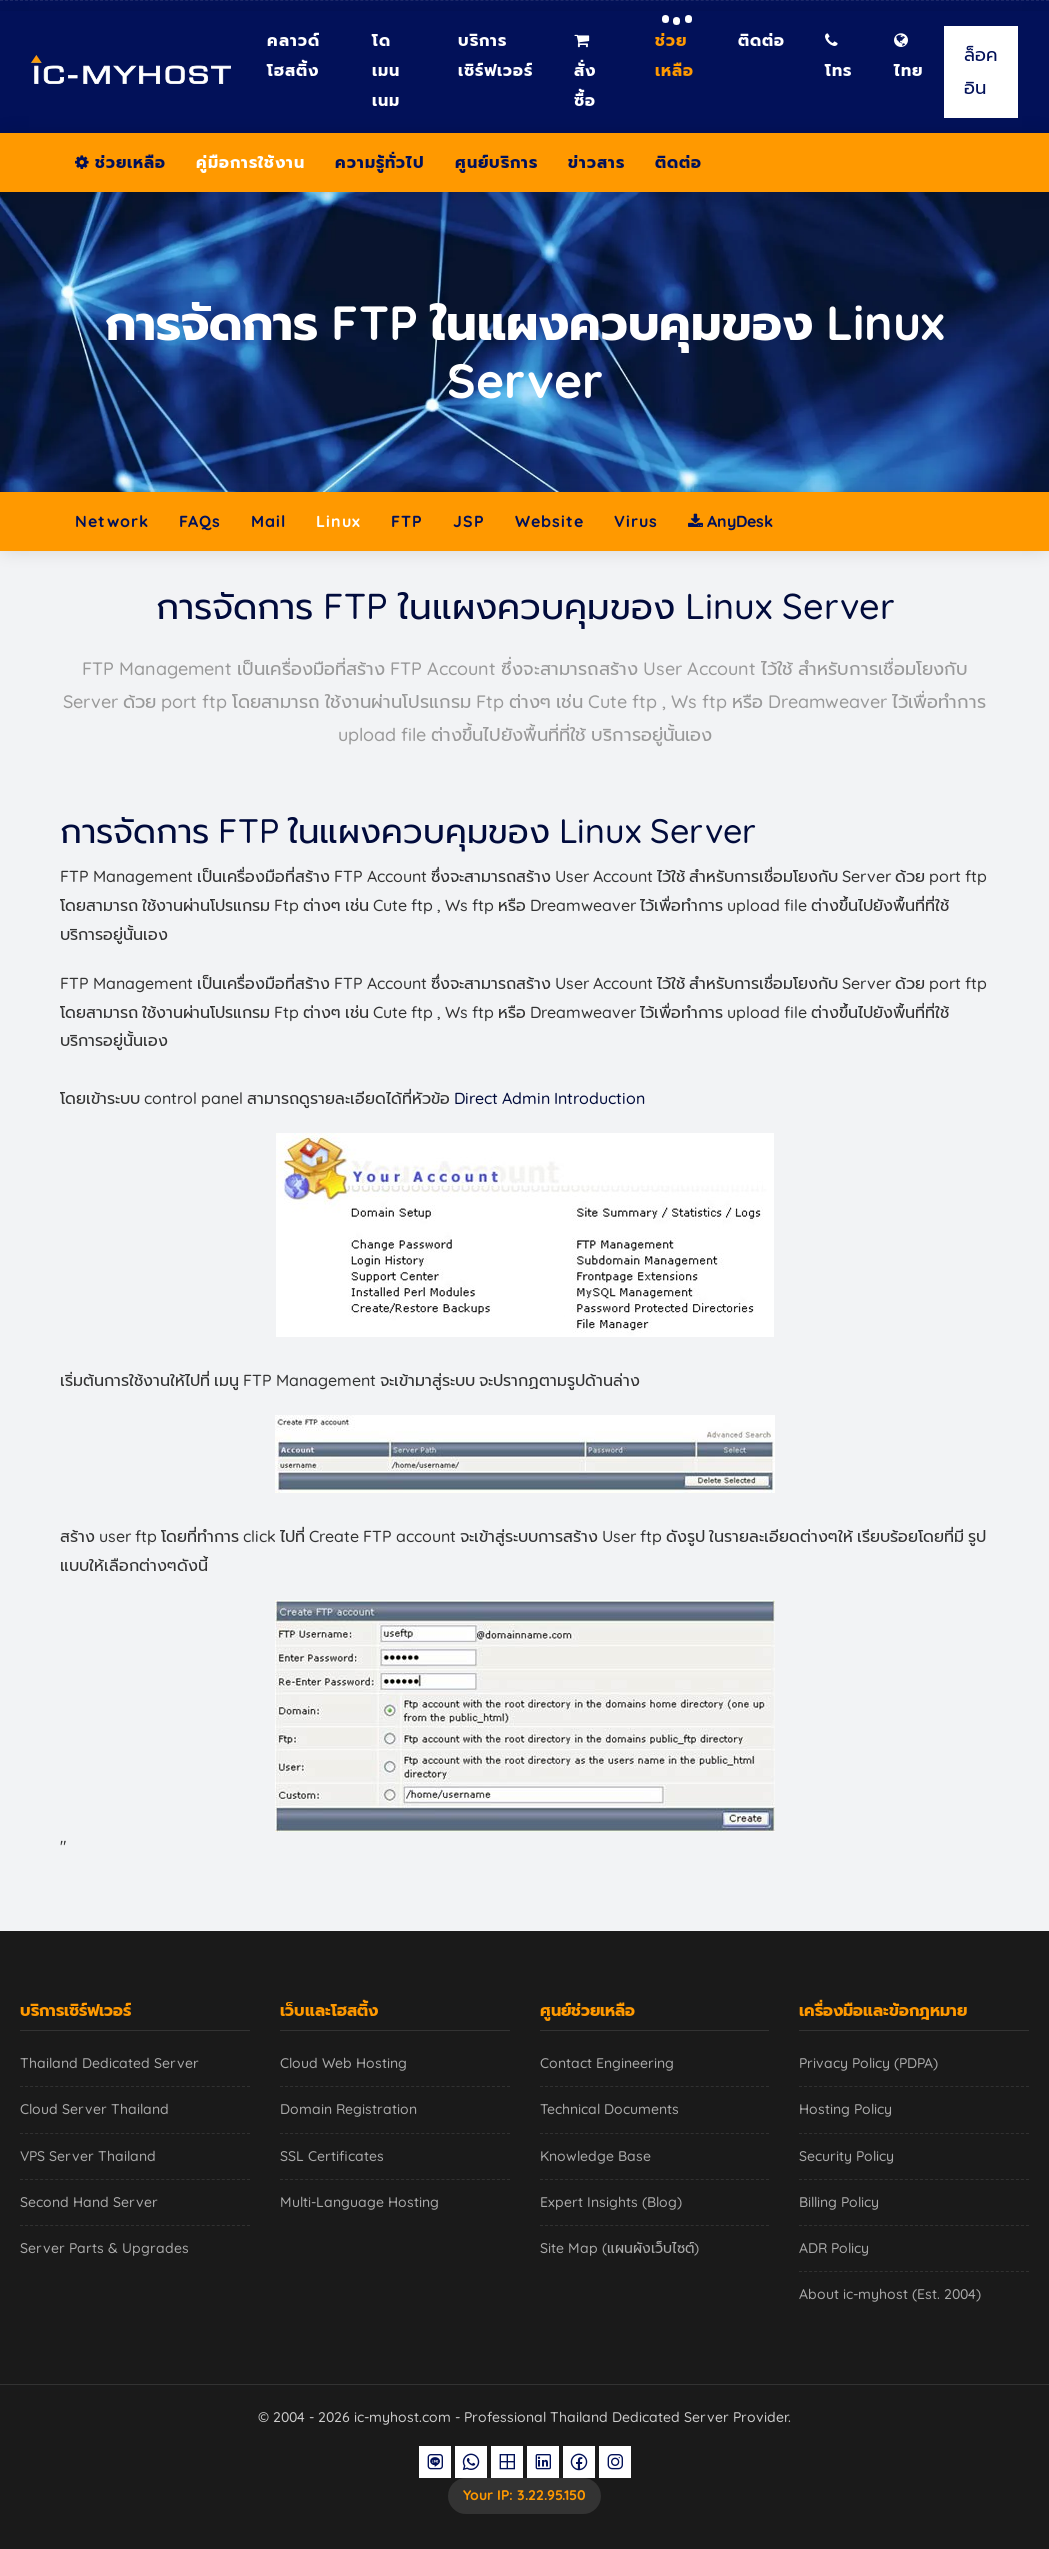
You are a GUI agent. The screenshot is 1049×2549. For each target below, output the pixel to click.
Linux (338, 521)
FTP (407, 521)
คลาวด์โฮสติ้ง (293, 55)
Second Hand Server (89, 2202)
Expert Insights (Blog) (611, 2202)
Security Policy (846, 2156)
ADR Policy (834, 2248)
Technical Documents (609, 2109)
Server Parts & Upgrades (104, 2248)
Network (112, 521)
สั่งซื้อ (585, 71)
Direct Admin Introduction (549, 1098)
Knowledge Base (595, 2156)
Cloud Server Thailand (94, 2109)
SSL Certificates (332, 2156)
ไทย (908, 56)
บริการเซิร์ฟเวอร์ (495, 55)
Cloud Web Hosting (343, 2063)
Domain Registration (348, 2109)
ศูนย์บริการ (496, 162)
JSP (469, 521)
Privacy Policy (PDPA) (868, 2063)
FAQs (200, 521)
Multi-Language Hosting (359, 2202)
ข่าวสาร (596, 162)
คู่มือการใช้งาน (250, 162)
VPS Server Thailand (88, 2156)
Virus (636, 521)
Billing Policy (839, 2202)
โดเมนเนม (386, 70)
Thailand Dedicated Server (109, 2063)
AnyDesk (730, 521)
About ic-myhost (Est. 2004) (890, 2294)
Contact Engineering (607, 2063)
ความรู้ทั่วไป (380, 162)
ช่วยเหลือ (674, 55)
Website (549, 521)
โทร (838, 56)
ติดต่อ (761, 40)
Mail (268, 521)
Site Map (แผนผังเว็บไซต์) (619, 2248)
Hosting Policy (845, 2109)
